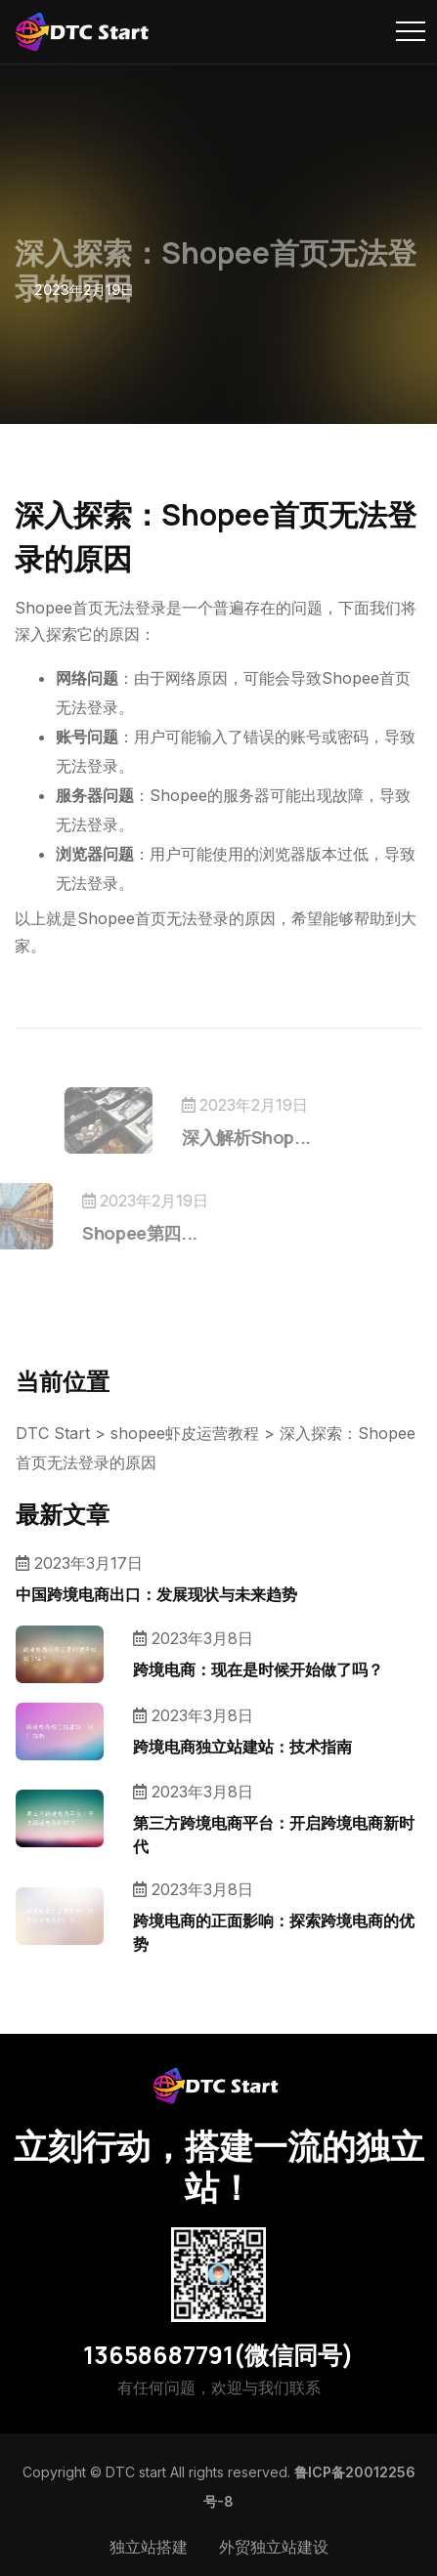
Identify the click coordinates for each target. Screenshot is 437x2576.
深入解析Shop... (274, 1137)
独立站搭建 (148, 2546)
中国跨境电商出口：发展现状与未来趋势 (156, 1594)
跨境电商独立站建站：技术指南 (242, 1746)
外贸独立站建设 (273, 2546)
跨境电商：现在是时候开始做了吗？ (258, 1669)
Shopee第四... (111, 1233)
